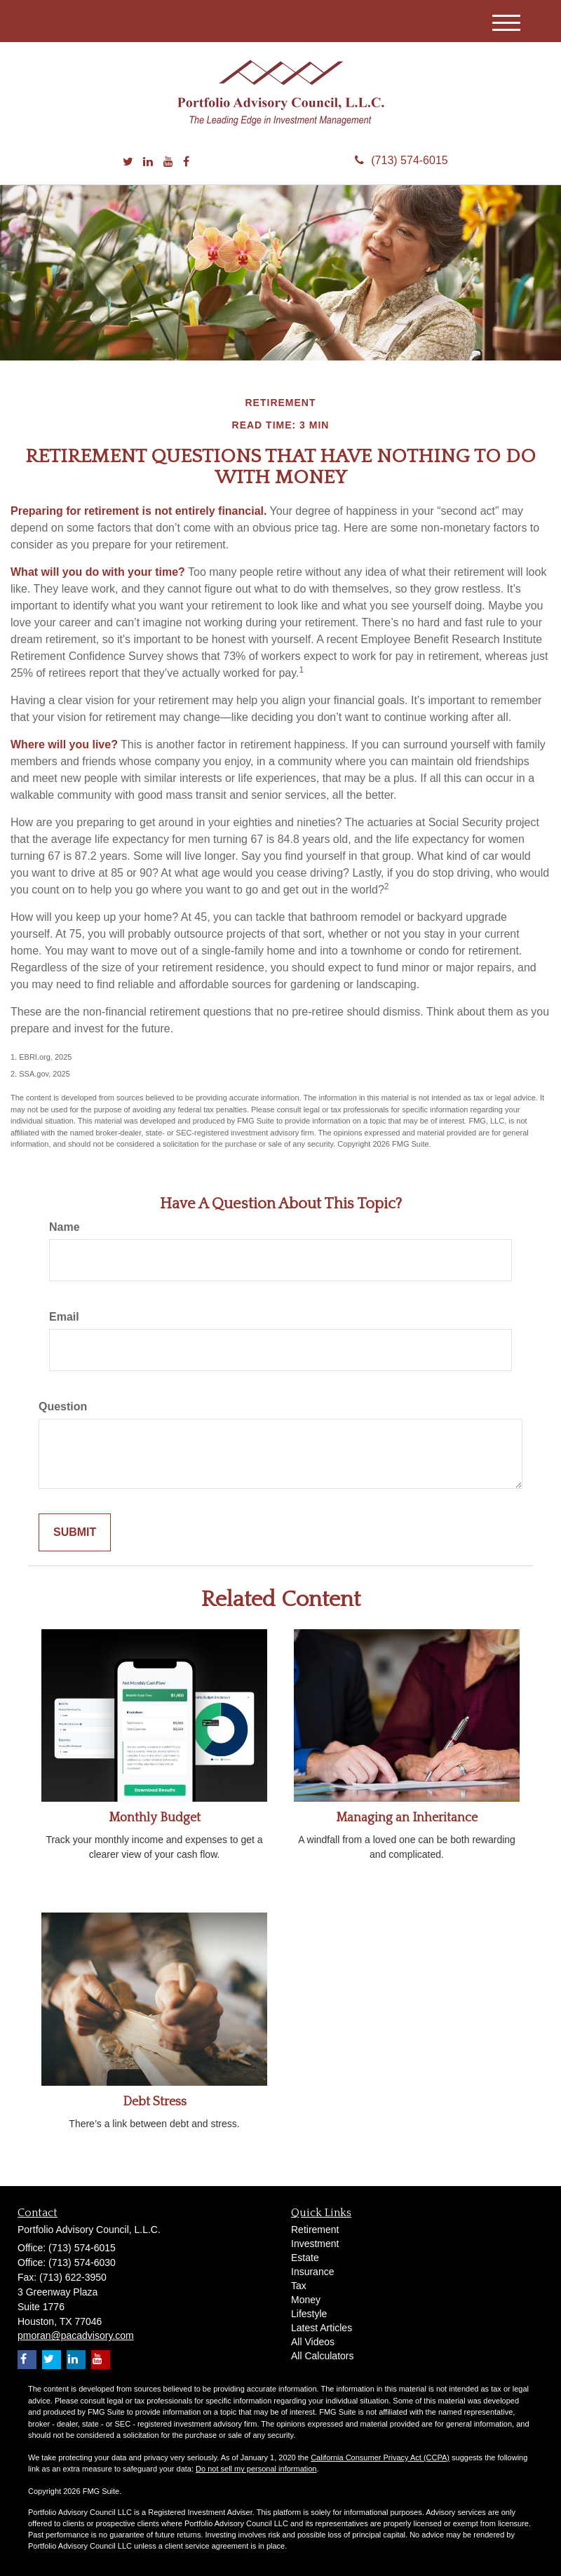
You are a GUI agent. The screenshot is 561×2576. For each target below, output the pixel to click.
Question (63, 1406)
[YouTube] (168, 162)
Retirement (315, 2229)
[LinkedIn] (148, 162)
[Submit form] (75, 1532)
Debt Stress (155, 2102)
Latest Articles (321, 2327)
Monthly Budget (155, 1818)
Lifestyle (309, 2313)
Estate (305, 2257)
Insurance (312, 2271)
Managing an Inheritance (407, 1818)
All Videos (312, 2341)
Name (64, 1227)
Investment (315, 2243)
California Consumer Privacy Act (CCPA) (380, 2457)
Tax (298, 2285)
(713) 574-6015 (401, 160)
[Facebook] (186, 162)
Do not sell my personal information (256, 2468)
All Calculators (322, 2355)
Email (64, 1317)
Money (305, 2299)
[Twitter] (128, 162)
